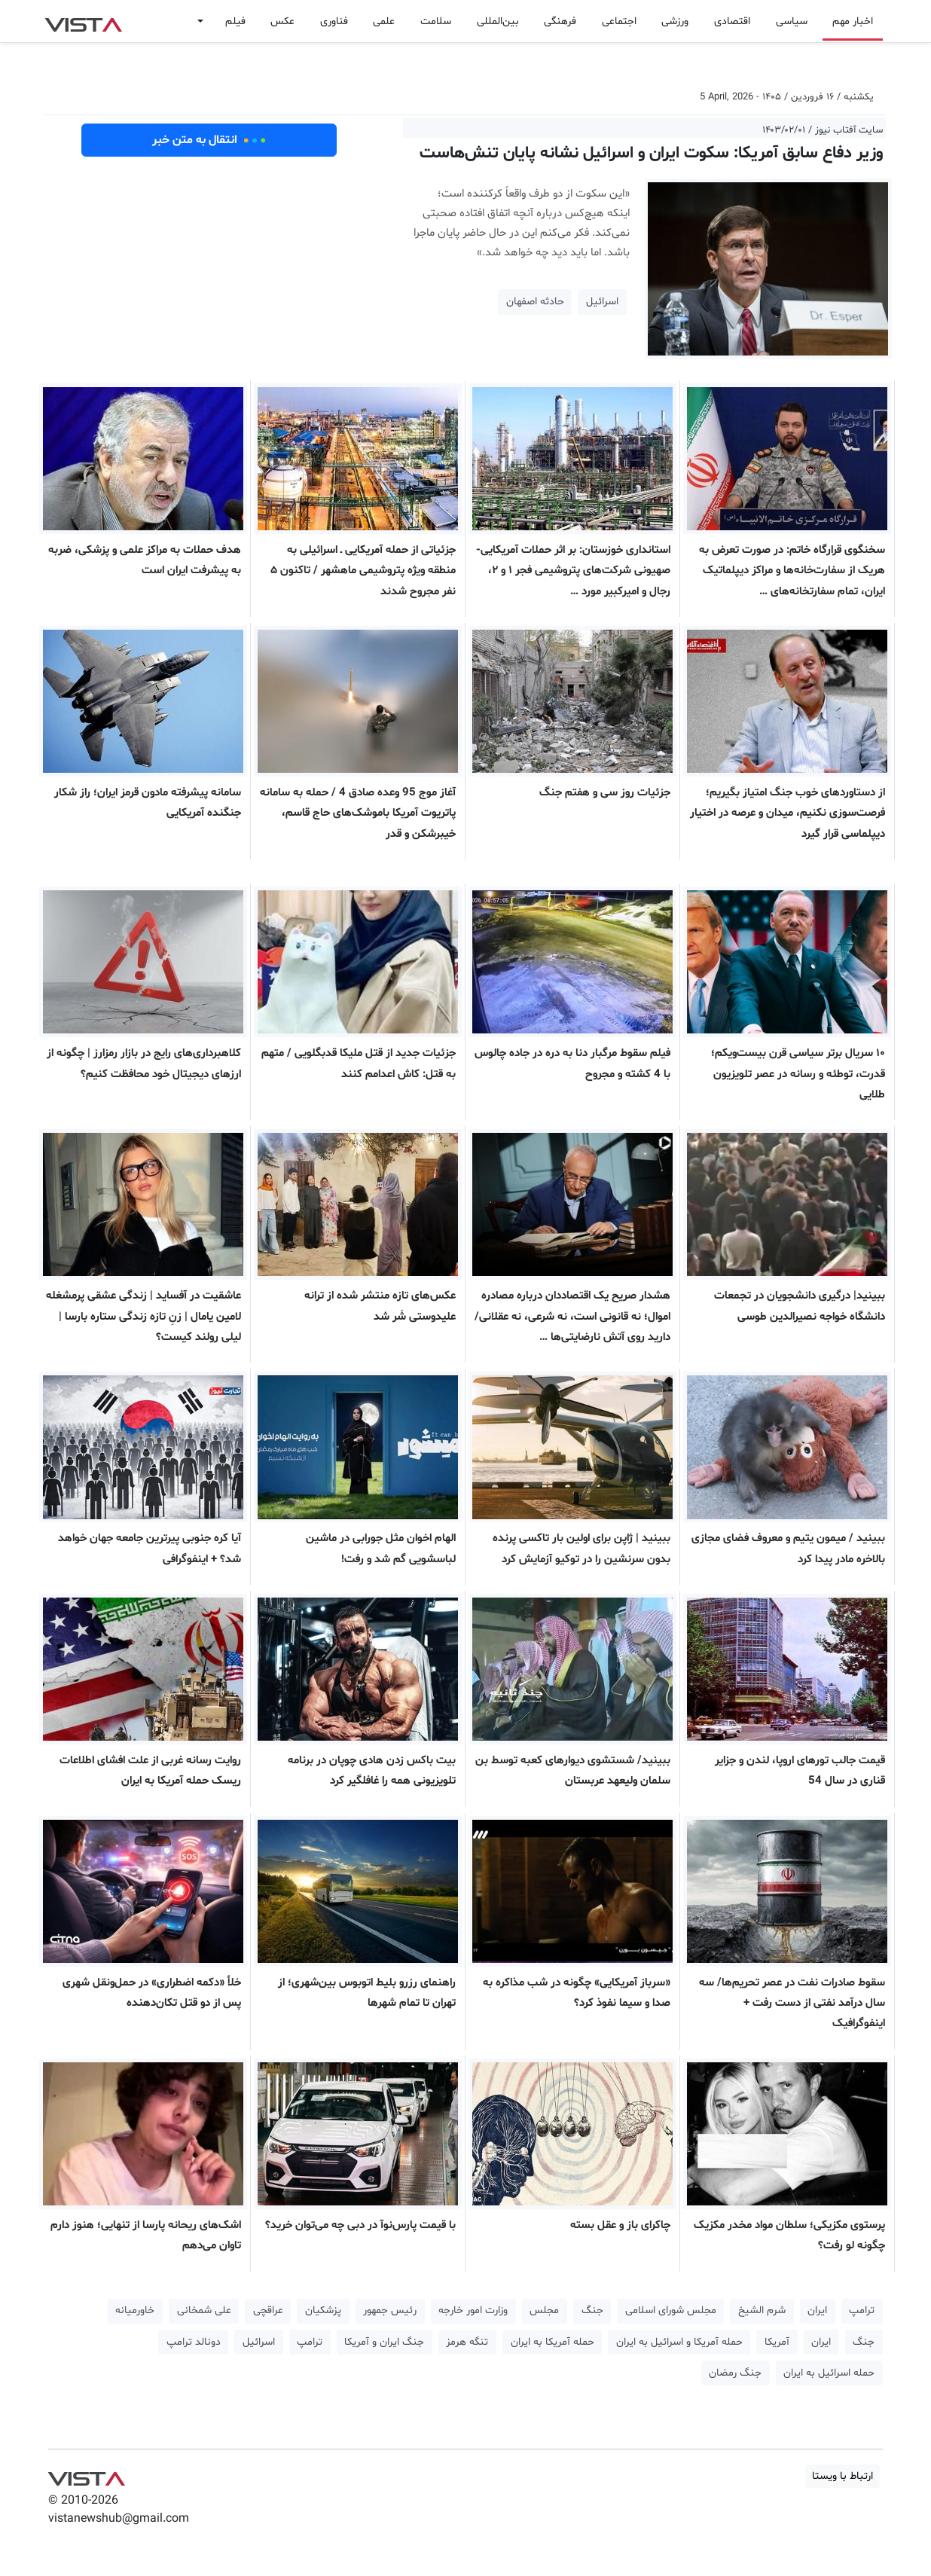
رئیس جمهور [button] (390, 2310)
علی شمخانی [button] (204, 2310)
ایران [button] (817, 2310)
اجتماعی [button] (619, 21)
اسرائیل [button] (602, 302)
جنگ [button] (592, 2310)
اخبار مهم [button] (852, 21)
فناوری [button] (334, 21)
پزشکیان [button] (323, 2310)
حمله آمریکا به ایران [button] (552, 2342)
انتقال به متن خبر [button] (209, 140)
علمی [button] (384, 21)
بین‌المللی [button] (498, 21)
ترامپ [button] (862, 2310)
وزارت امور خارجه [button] (473, 2310)
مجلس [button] (544, 2310)
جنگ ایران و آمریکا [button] (384, 2342)
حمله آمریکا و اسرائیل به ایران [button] (679, 2342)
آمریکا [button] (777, 2342)
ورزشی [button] (674, 21)
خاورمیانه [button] (134, 2310)
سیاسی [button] (791, 21)
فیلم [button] (235, 21)
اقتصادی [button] (732, 21)
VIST (83, 21)
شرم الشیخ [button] (762, 2310)
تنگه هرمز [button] (467, 2342)
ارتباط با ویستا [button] (842, 2476)
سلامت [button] (435, 21)
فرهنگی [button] (560, 21)
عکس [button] (282, 21)
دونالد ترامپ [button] (193, 2342)
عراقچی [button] (268, 2310)
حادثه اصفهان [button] (535, 302)
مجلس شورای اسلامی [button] (670, 2310)
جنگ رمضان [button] (735, 2373)
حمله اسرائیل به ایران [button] (829, 2373)
